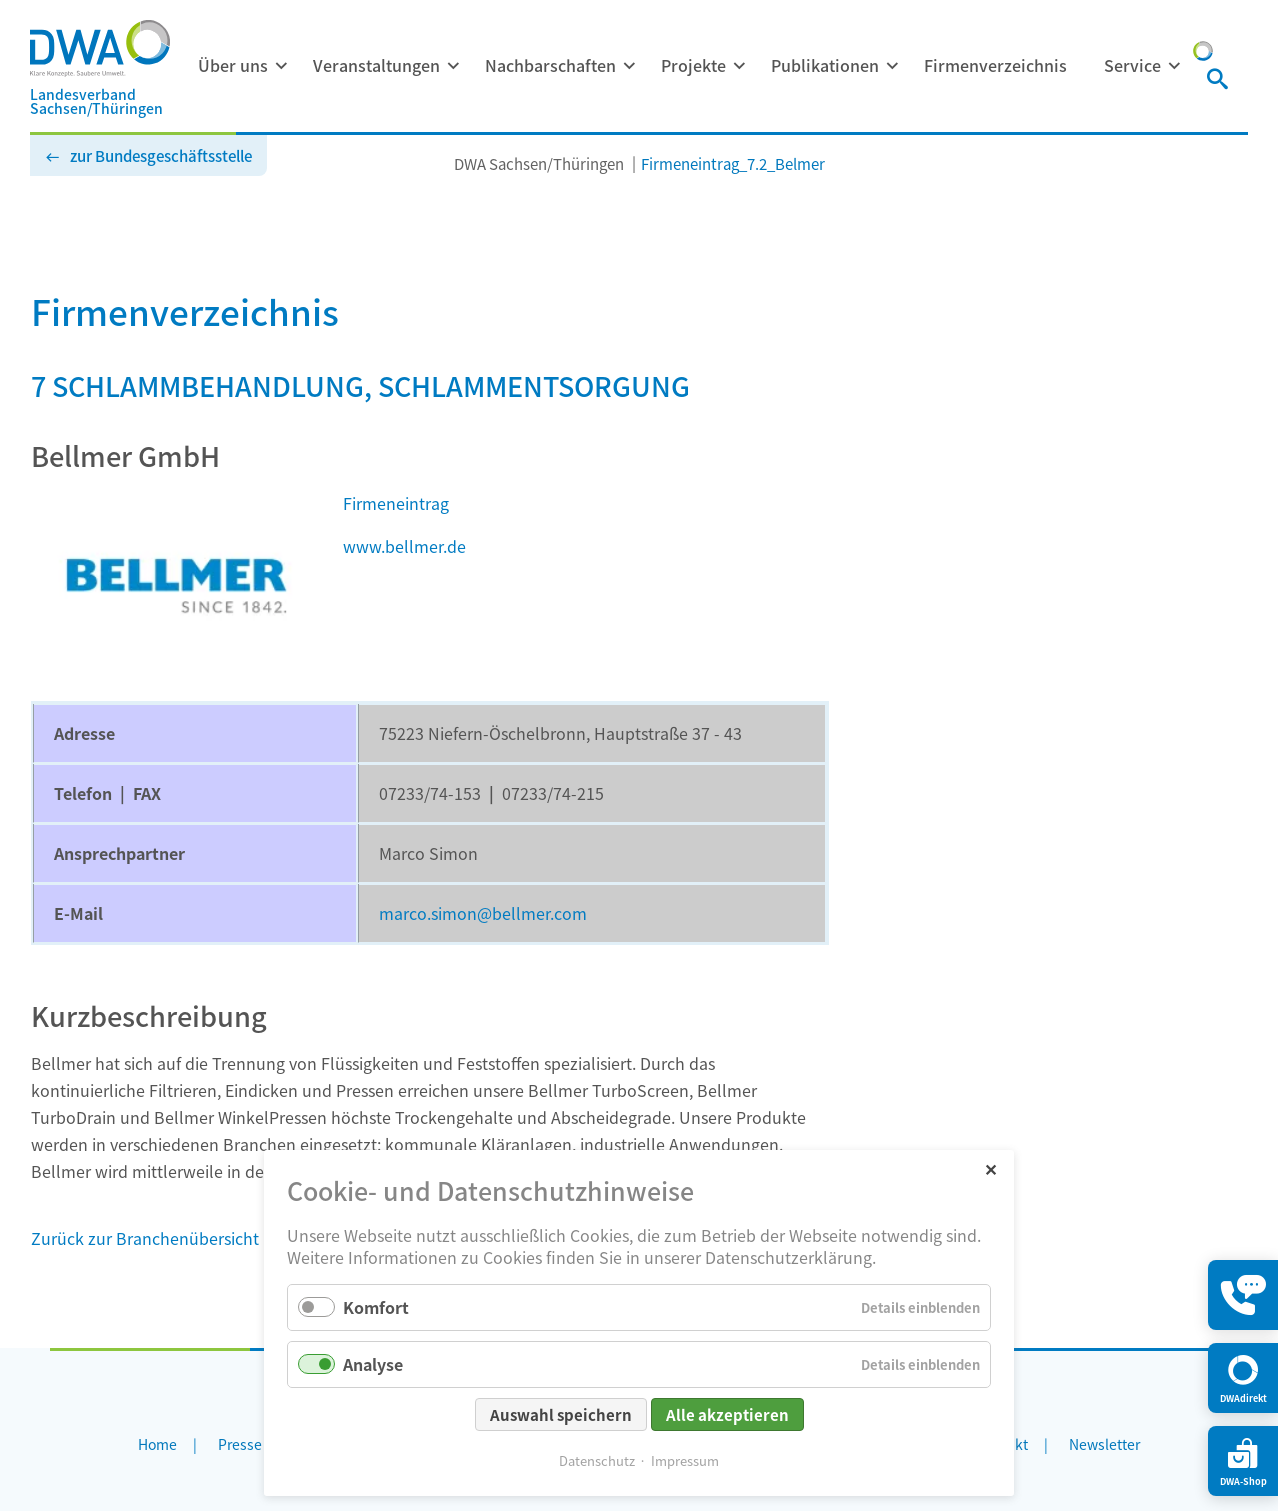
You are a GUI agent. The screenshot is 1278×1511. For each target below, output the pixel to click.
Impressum (685, 1460)
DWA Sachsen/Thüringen (539, 163)
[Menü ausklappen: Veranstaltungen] (453, 66)
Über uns (233, 65)
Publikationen (825, 65)
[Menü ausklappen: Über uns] (281, 66)
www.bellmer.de (404, 546)
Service (1132, 65)
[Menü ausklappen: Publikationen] (892, 66)
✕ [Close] (990, 1168)
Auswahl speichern (561, 1414)
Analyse (373, 1364)
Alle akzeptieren (727, 1414)
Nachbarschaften (550, 65)
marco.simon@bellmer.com (483, 913)
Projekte (693, 65)
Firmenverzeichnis (995, 65)
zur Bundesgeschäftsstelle (161, 155)
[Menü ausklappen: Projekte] (739, 66)
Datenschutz (597, 1460)
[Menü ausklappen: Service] (1174, 66)
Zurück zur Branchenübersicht (145, 1238)
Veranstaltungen (376, 65)
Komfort (376, 1307)
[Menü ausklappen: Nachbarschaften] (629, 66)
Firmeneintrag (396, 503)
